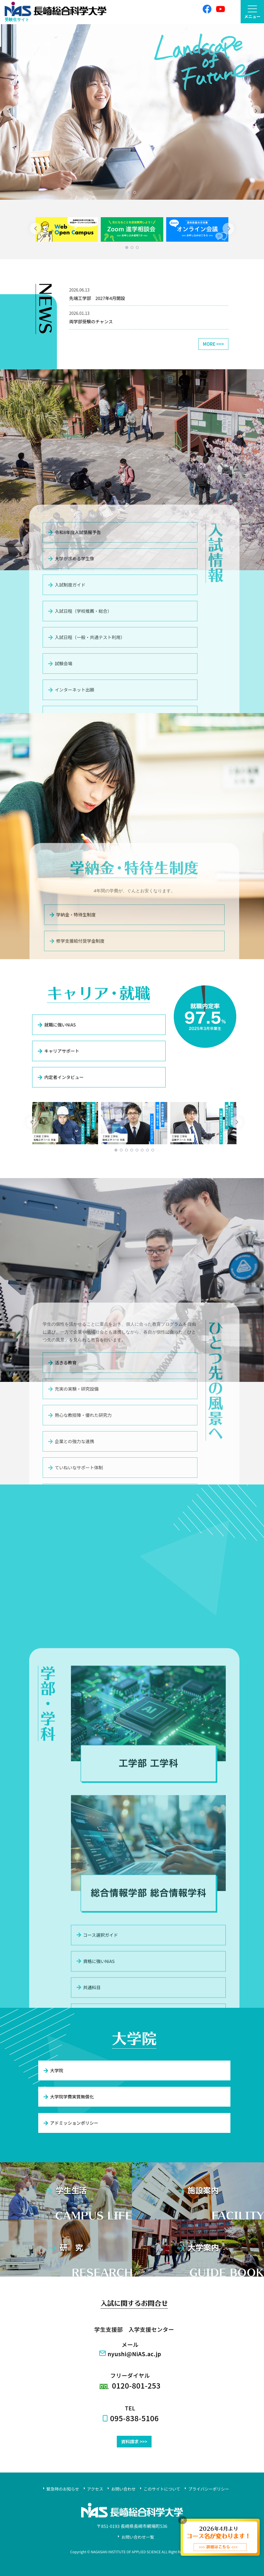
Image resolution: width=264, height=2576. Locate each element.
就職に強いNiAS (56, 1025)
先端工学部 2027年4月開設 (97, 298)
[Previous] (9, 111)
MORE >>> (213, 344)
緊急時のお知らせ (62, 2489)
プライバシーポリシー (208, 2489)
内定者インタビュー (60, 1077)
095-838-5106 (134, 2418)
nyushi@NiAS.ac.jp (134, 2354)
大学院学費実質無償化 (68, 2097)
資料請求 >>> (134, 2441)
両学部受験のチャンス (91, 321)
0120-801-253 (136, 2385)
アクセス (95, 2489)
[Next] (255, 111)
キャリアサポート (58, 1051)
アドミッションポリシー (70, 2123)
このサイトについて (162, 2489)
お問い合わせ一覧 (137, 2537)
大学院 (52, 2070)
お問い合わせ (123, 2489)
